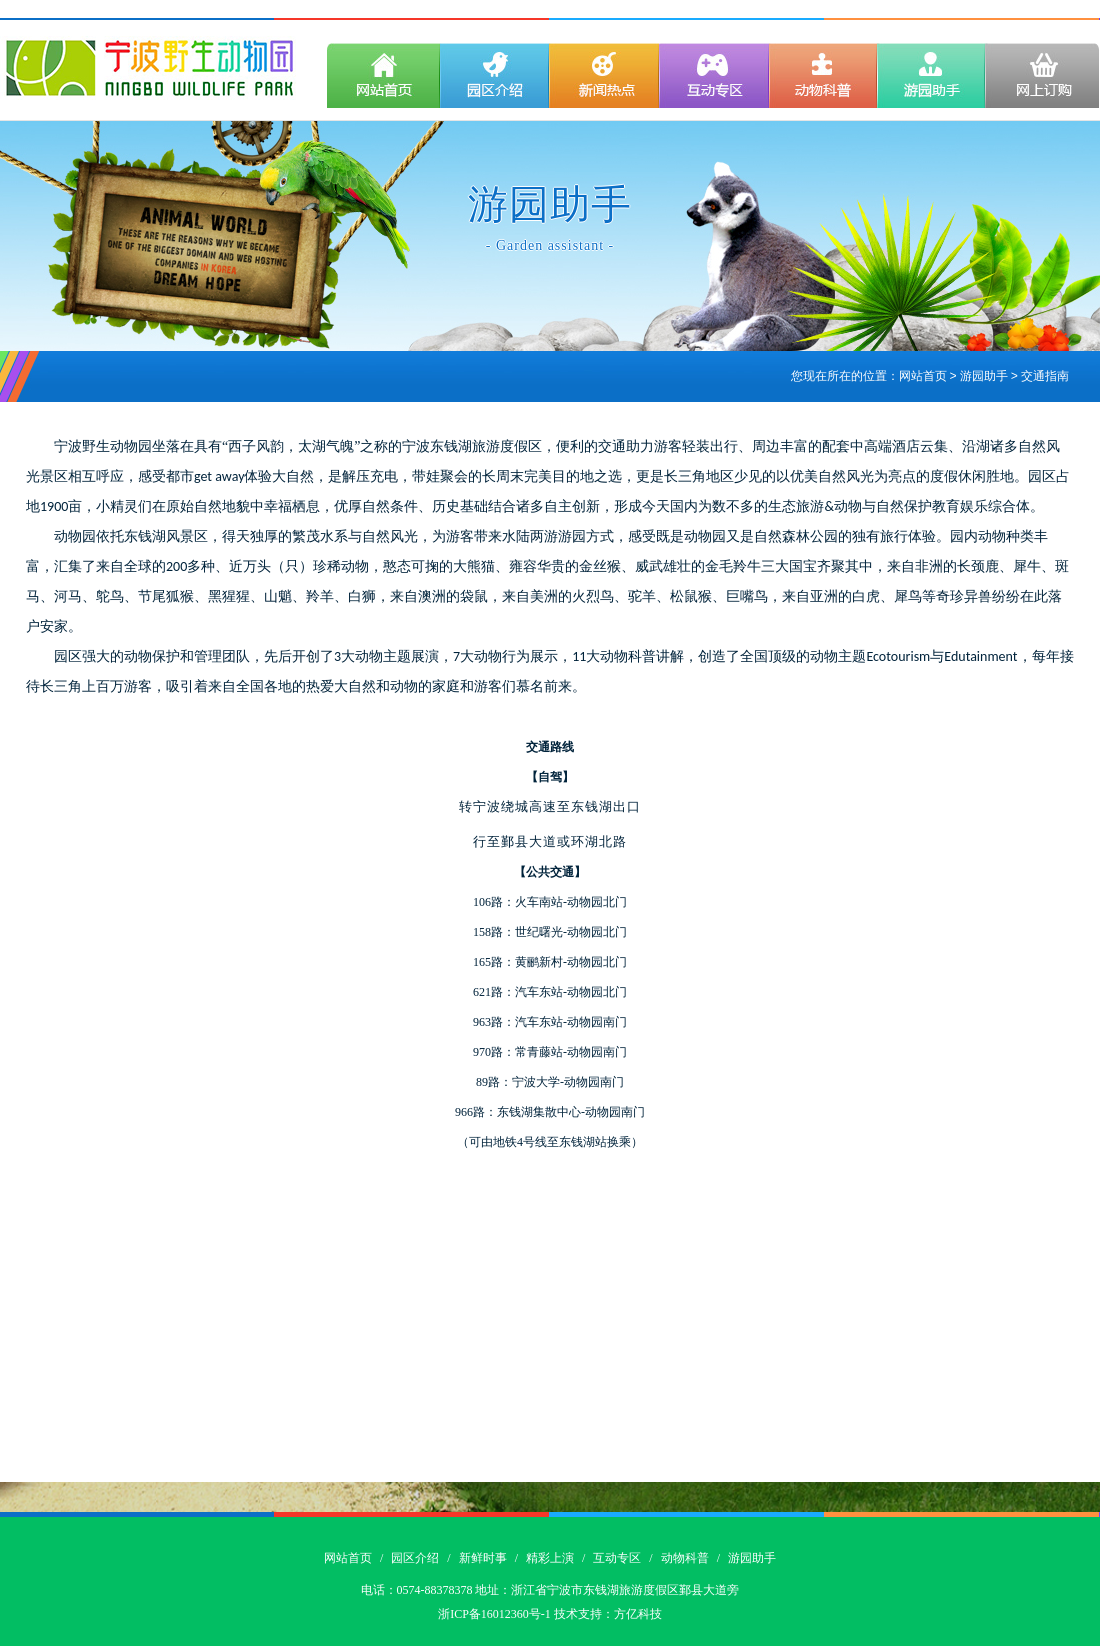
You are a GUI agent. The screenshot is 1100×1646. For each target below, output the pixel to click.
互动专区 (617, 1558)
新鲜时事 (483, 1558)
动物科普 (685, 1558)
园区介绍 (415, 1558)
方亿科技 (638, 1614)
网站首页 (923, 377)
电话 (373, 1590)
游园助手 (752, 1558)
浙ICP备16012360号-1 (494, 1614)
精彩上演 (550, 1558)
